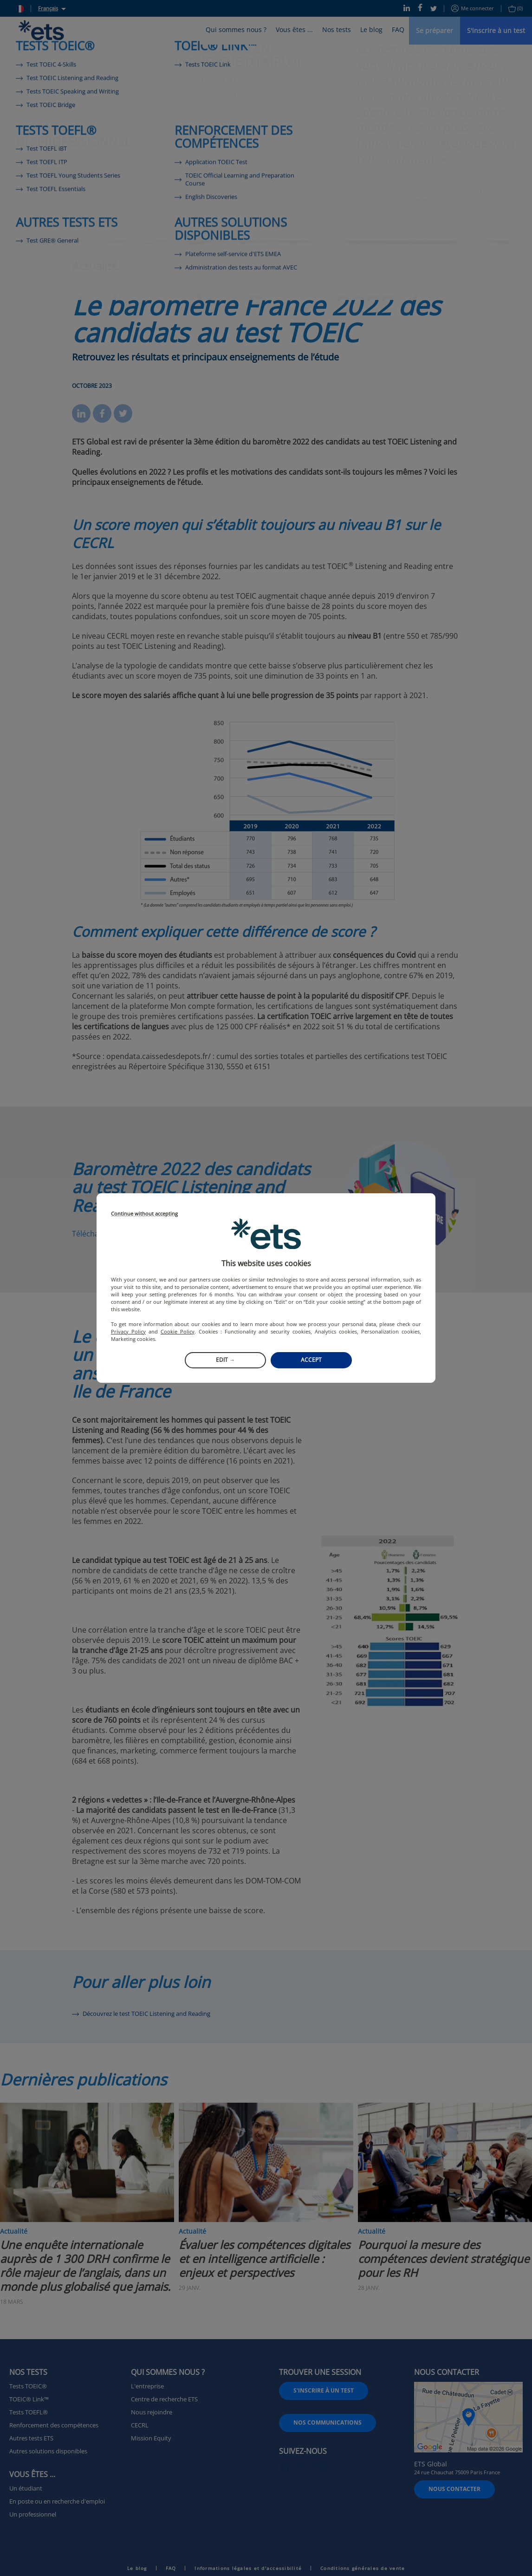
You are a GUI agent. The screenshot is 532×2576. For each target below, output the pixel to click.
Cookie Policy (178, 1331)
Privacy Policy (128, 1331)
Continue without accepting (144, 1214)
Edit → (225, 1360)
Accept (311, 1360)
